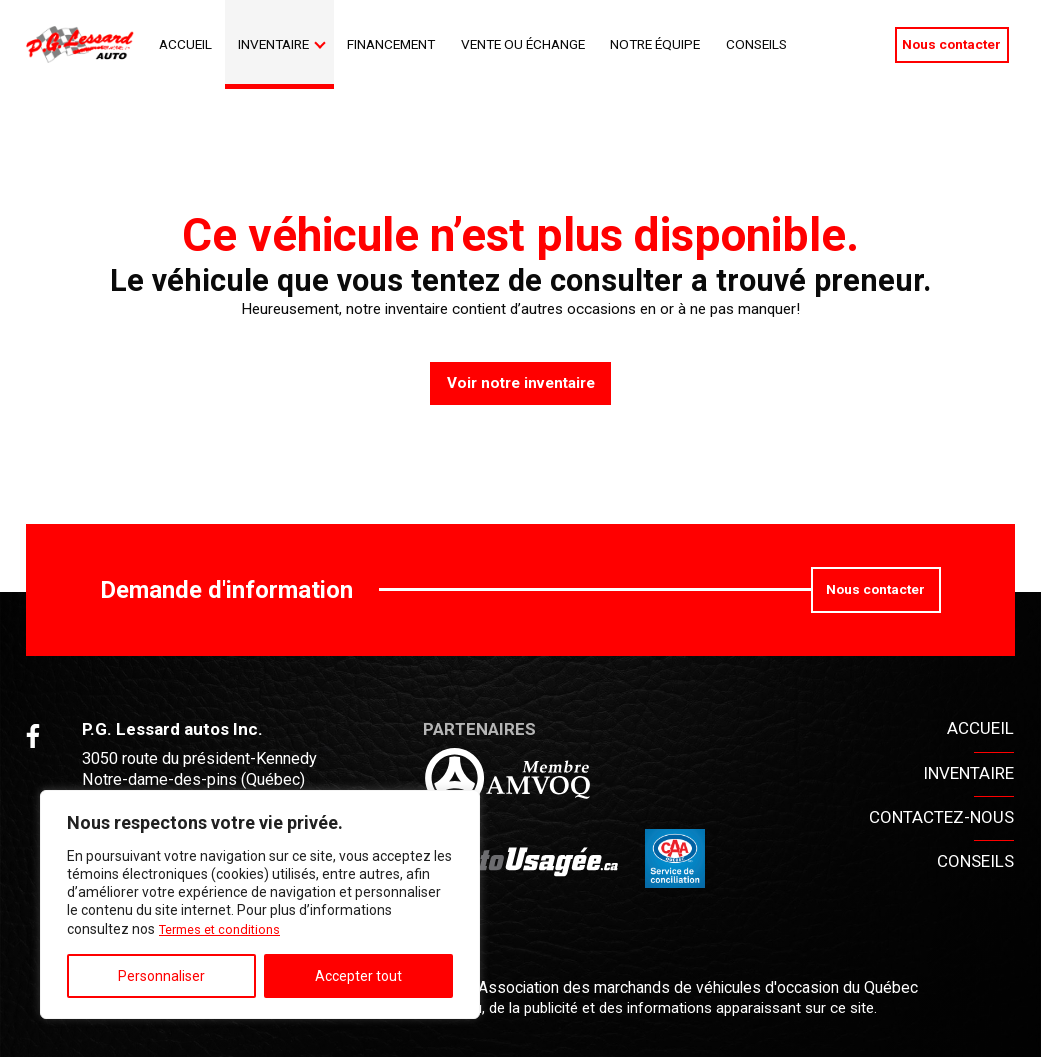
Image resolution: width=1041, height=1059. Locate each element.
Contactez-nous (941, 818)
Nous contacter (951, 44)
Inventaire (273, 44)
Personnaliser (161, 976)
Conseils (756, 44)
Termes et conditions (225, 929)
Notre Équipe (655, 44)
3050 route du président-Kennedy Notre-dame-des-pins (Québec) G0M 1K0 (208, 782)
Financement (391, 44)
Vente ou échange (523, 44)
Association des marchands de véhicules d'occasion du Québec (695, 990)
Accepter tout (358, 976)
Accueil (185, 44)
